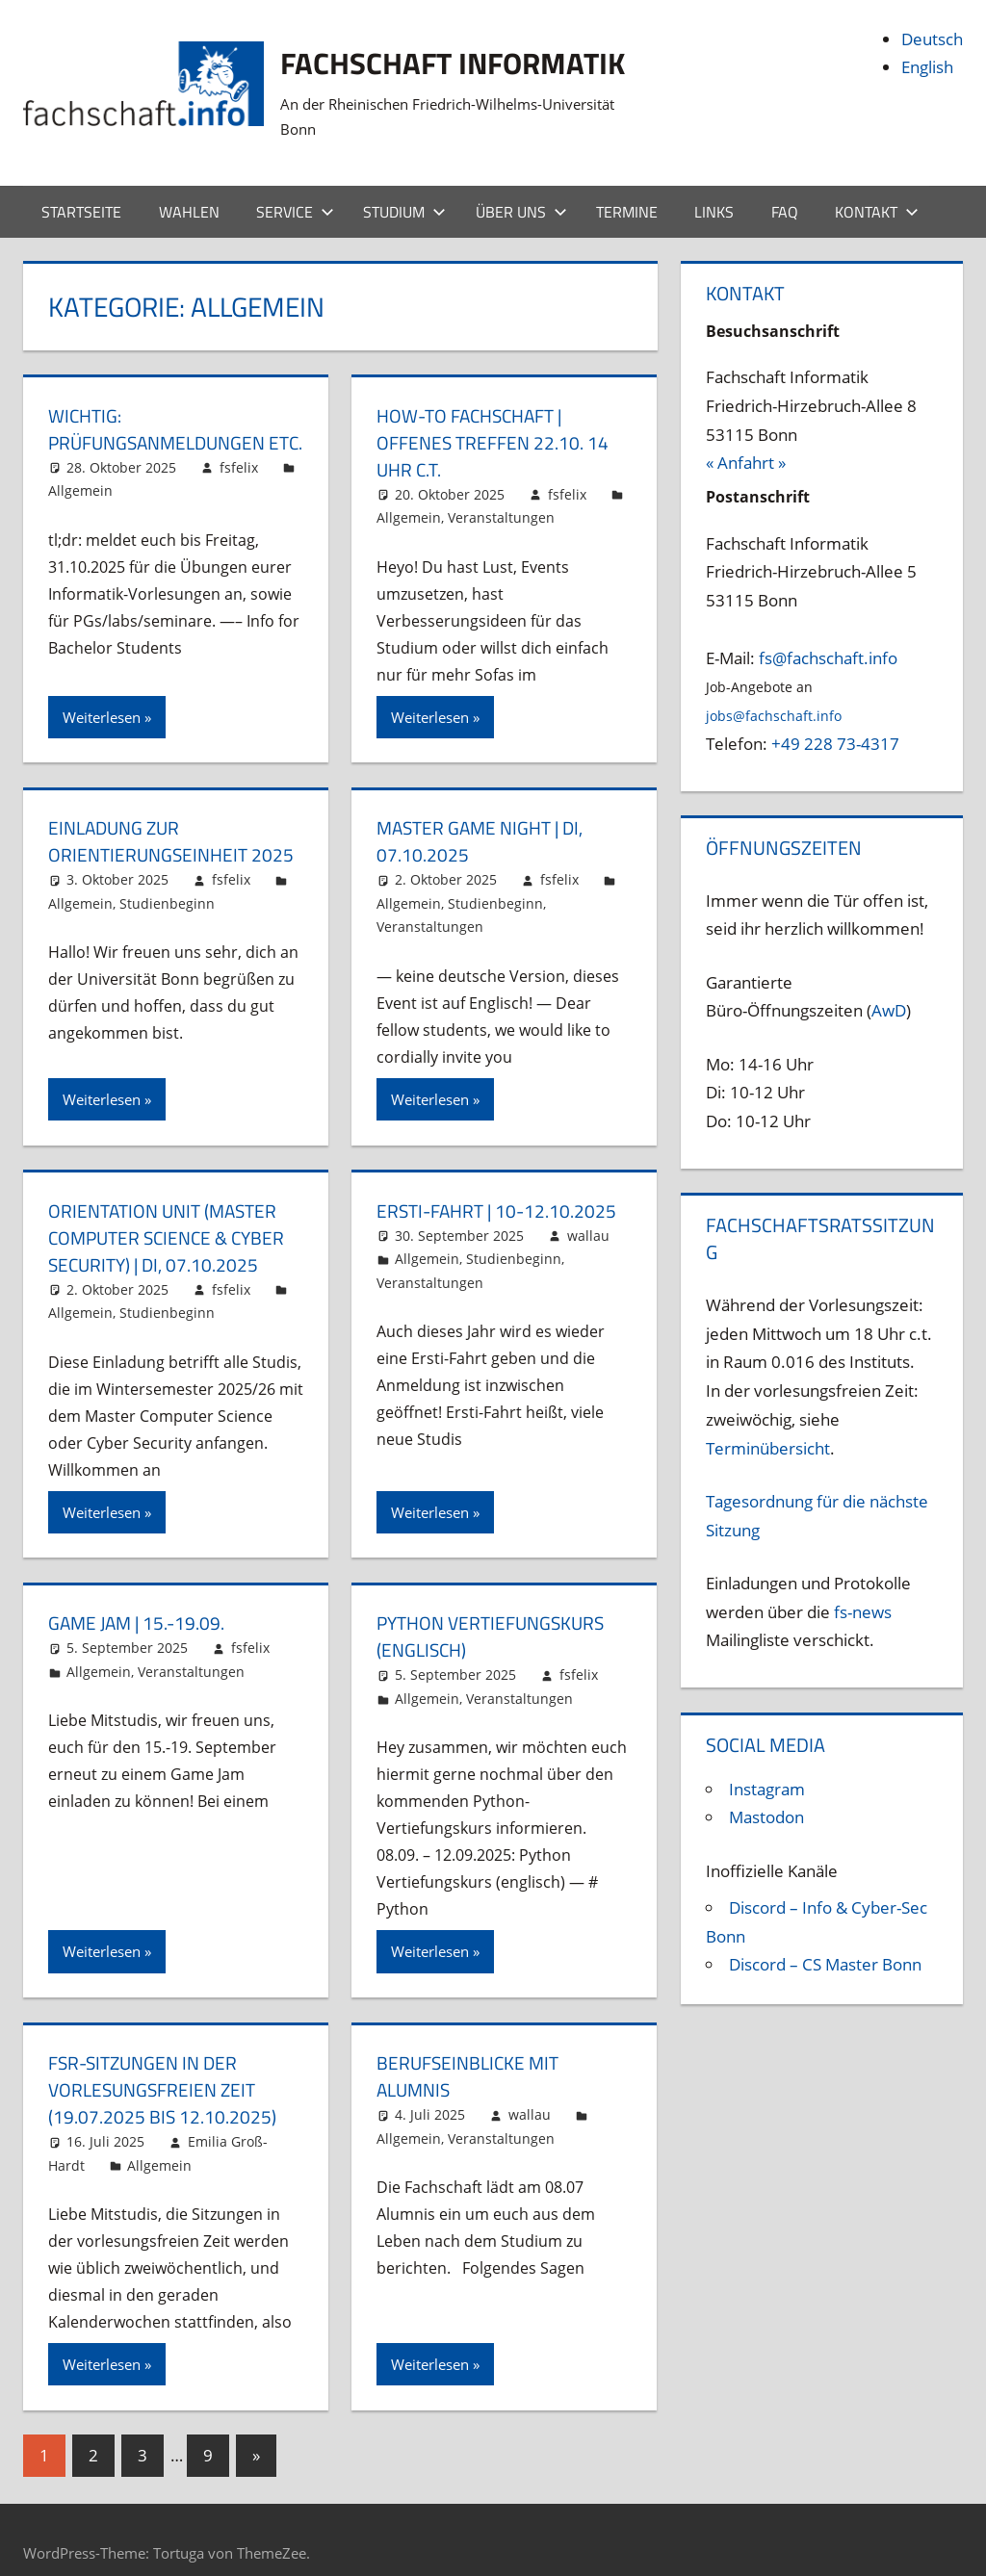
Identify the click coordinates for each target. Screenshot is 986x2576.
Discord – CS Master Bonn (825, 1939)
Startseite (81, 185)
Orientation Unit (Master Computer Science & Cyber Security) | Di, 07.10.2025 (172, 1211)
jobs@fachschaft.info (774, 691)
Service (295, 185)
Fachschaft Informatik (481, 61)
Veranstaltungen (501, 492)
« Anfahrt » (746, 437)
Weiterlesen (102, 691)
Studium (404, 185)
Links (714, 185)
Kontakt (877, 185)
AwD (888, 985)
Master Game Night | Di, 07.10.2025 (484, 815)
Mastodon (766, 1792)
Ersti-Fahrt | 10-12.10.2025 (500, 1184)
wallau (588, 1209)
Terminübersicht (768, 1422)
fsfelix (239, 468)
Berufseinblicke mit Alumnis (471, 2050)
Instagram (767, 1763)
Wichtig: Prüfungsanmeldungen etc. (163, 416)
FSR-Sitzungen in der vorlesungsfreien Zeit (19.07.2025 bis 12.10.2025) (162, 2064)
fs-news (863, 1586)
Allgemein (80, 492)
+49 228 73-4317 (835, 719)
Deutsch (932, 39)
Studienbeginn (167, 878)
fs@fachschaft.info (828, 632)
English (927, 67)
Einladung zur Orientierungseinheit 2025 (174, 815)
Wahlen (189, 185)
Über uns (521, 185)
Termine (627, 185)
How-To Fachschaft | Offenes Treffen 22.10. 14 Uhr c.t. (496, 416)
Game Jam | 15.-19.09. (139, 1597)
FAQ (784, 185)
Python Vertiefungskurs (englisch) (496, 1611)
